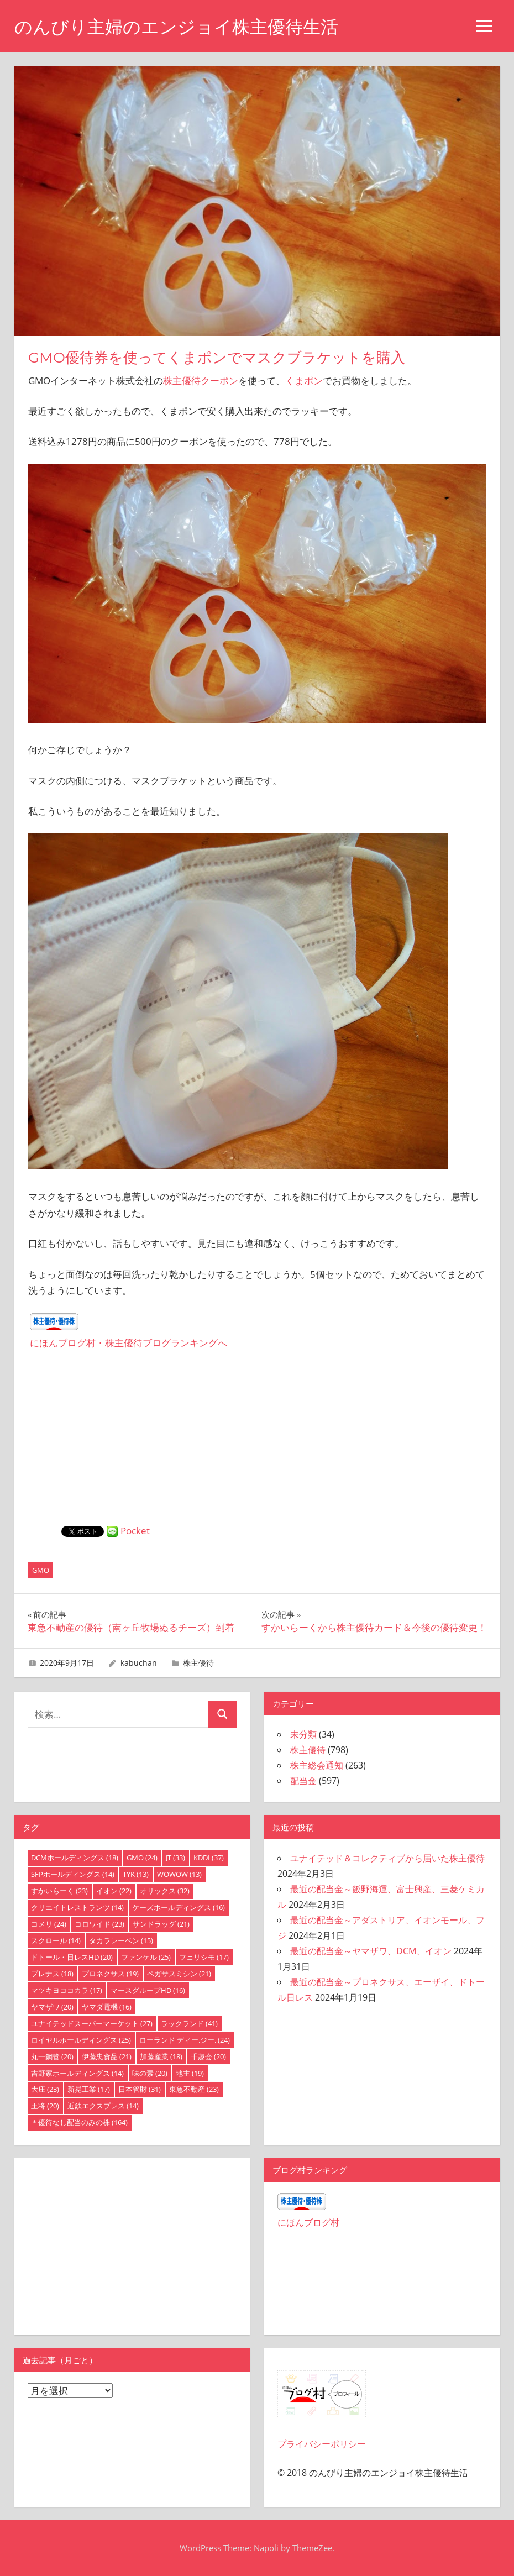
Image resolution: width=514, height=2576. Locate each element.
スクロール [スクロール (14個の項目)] (56, 1940)
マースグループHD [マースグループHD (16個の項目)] (148, 1990)
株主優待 (198, 1662)
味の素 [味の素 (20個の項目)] (149, 2073)
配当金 (303, 1781)
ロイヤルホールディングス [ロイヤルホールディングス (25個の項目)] (81, 2040)
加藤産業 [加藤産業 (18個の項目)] (161, 2056)
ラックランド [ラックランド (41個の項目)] (189, 2023)
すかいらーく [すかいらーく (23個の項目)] (59, 1891)
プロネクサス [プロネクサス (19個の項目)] (110, 1974)
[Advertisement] (257, 1443)
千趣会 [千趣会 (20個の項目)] (208, 2056)
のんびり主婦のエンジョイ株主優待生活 (176, 27)
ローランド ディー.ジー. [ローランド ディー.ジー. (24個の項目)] (184, 2040)
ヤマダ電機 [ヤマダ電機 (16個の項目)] (107, 2007)
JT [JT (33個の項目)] (175, 1858)
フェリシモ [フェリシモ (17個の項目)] (204, 1957)
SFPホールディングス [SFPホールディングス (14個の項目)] (72, 1874)
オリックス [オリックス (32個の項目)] (165, 1891)
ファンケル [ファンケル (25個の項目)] (146, 1957)
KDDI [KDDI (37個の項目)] (208, 1858)
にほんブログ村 (308, 2222)
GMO (40, 1570)
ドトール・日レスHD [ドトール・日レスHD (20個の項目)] (72, 1957)
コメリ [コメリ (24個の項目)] (48, 1924)
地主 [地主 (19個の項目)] (190, 2073)
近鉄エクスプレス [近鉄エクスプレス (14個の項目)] (103, 2106)
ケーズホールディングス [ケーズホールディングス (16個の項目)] (178, 1907)
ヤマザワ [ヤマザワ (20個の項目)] (52, 2007)
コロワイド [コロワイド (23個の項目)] (99, 1924)
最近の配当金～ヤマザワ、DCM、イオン (371, 1951)
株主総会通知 (316, 1765)
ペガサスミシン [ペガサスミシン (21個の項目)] (179, 1974)
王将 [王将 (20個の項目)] (45, 2106)
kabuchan (138, 1662)
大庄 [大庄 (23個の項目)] (45, 2089)
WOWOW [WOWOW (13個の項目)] (179, 1874)
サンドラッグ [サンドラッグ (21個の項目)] (161, 1924)
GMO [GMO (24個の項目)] (142, 1858)
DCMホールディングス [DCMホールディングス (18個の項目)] (74, 1858)
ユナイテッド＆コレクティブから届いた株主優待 (387, 1858)
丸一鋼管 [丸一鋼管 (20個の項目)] (52, 2056)
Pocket (135, 1530)
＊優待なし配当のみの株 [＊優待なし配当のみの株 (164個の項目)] (79, 2122)
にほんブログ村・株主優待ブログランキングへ (128, 1342)
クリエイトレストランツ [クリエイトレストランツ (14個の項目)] (77, 1907)
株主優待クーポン (200, 380)
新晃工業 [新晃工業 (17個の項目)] (88, 2089)
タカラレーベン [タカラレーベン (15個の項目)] (121, 1940)
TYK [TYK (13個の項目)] (136, 1874)
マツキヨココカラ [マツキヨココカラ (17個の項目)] (66, 1990)
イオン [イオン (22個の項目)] (114, 1891)
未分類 (303, 1734)
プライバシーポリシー (321, 2444)
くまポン (304, 380)
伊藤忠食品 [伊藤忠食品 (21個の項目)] (107, 2056)
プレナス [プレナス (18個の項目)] (52, 1974)
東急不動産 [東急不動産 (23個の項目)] (194, 2089)
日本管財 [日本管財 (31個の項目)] (139, 2089)
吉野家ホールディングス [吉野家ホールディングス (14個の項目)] (77, 2073)
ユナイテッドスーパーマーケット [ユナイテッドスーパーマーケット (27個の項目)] (92, 2023)
